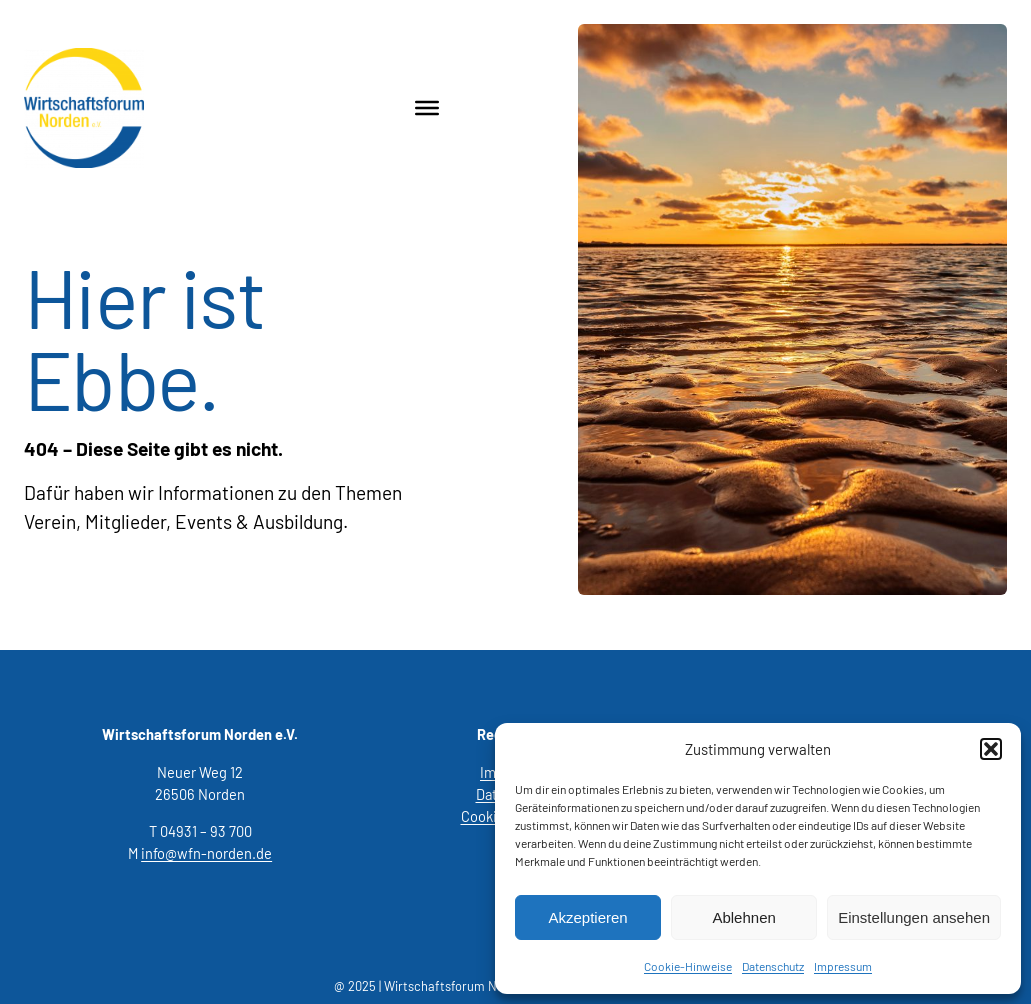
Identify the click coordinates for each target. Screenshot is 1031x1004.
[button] (991, 749)
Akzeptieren (587, 917)
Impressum (843, 966)
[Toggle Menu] (427, 108)
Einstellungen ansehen (914, 917)
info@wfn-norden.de (206, 853)
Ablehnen (743, 917)
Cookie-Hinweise (688, 966)
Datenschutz (773, 966)
